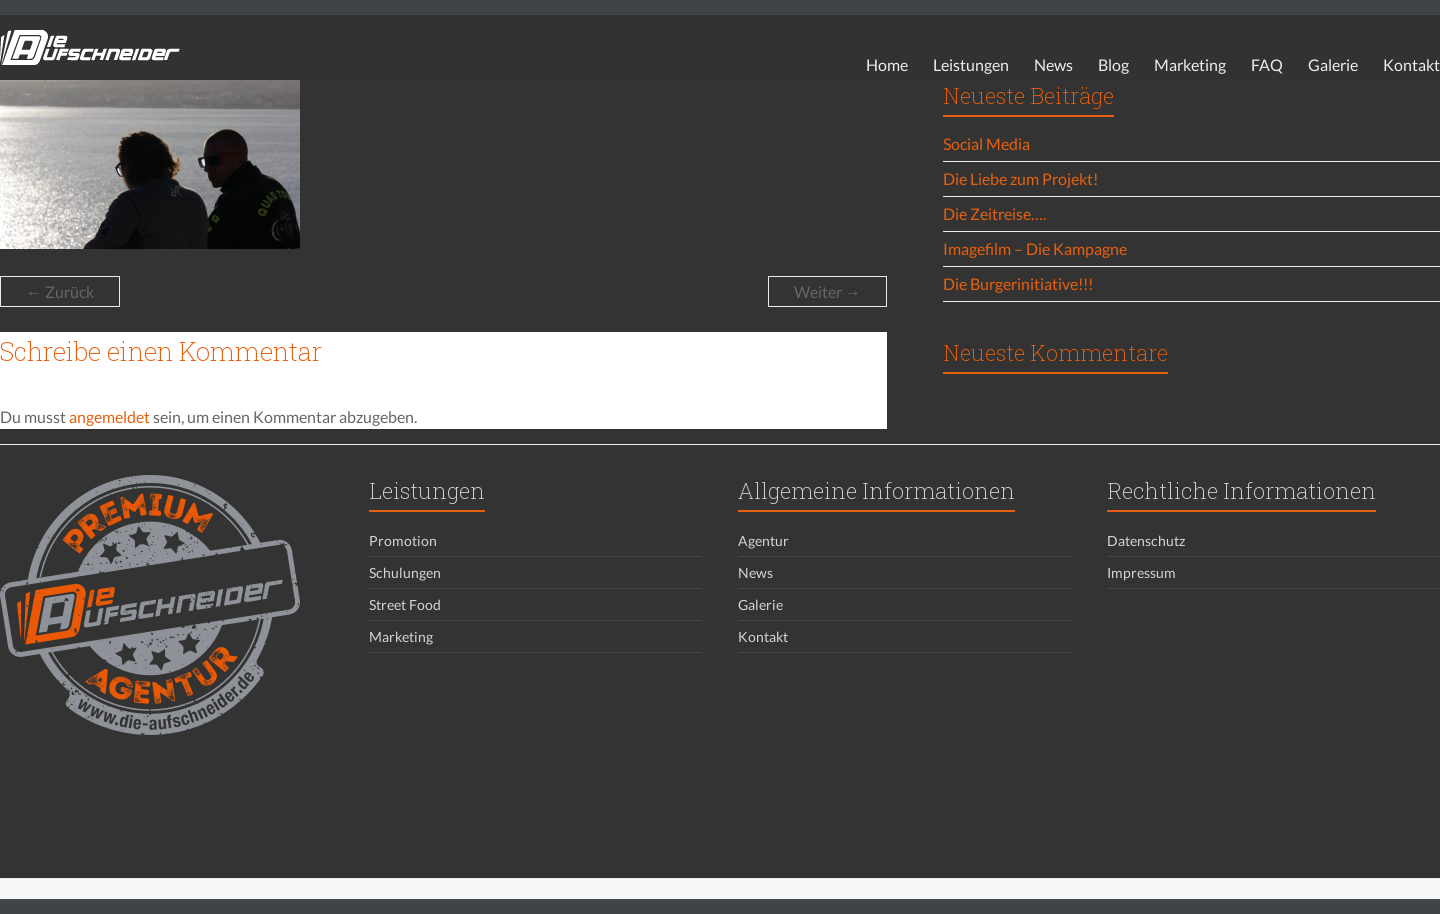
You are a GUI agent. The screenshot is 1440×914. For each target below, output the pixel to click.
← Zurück (60, 291)
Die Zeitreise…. (994, 213)
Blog (1113, 64)
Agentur (763, 540)
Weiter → (827, 291)
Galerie (1333, 64)
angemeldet (109, 416)
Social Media (986, 143)
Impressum (1141, 572)
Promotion (403, 540)
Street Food (405, 604)
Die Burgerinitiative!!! (1018, 283)
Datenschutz (1146, 540)
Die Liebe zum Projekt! (1020, 178)
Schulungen (405, 572)
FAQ (1267, 64)
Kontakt (1411, 64)
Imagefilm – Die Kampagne (1035, 248)
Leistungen (971, 64)
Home (887, 64)
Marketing (1190, 64)
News (1053, 64)
